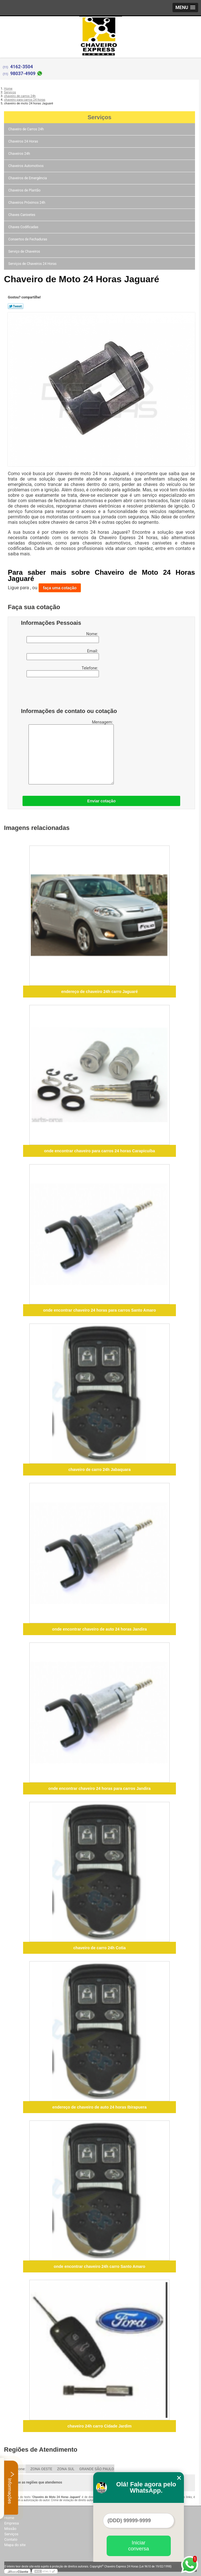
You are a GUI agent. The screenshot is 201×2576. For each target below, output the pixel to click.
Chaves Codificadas (23, 227)
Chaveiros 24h (19, 154)
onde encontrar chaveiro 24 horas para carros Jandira (99, 1788)
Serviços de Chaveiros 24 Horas (32, 264)
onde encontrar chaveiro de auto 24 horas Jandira (99, 1629)
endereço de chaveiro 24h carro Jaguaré (99, 991)
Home (9, 2518)
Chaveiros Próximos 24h (27, 203)
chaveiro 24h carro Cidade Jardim (100, 2426)
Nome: (63, 637)
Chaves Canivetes (22, 215)
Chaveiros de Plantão (24, 190)
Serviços (99, 117)
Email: (63, 654)
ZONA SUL (65, 2469)
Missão (10, 2528)
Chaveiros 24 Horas (23, 141)
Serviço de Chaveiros (24, 252)
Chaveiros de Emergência (28, 178)
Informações (11, 2487)
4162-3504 (21, 66)
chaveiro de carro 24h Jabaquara (99, 1469)
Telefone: (63, 671)
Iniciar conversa (138, 2546)
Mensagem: (71, 752)
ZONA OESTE (41, 2469)
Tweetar (15, 306)
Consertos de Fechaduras (28, 239)
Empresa (11, 2523)
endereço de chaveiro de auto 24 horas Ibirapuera (99, 2107)
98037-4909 (23, 73)
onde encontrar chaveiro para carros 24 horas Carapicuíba (99, 1151)
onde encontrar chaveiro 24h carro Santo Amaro (99, 2266)
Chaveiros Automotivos (26, 166)
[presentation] (57, 694)
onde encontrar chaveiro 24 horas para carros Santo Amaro (99, 1310)
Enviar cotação (101, 801)
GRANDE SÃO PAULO (96, 2469)
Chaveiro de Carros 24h (26, 129)
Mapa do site (15, 2545)
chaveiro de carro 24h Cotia (99, 1948)
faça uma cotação (60, 588)
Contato (10, 2539)
